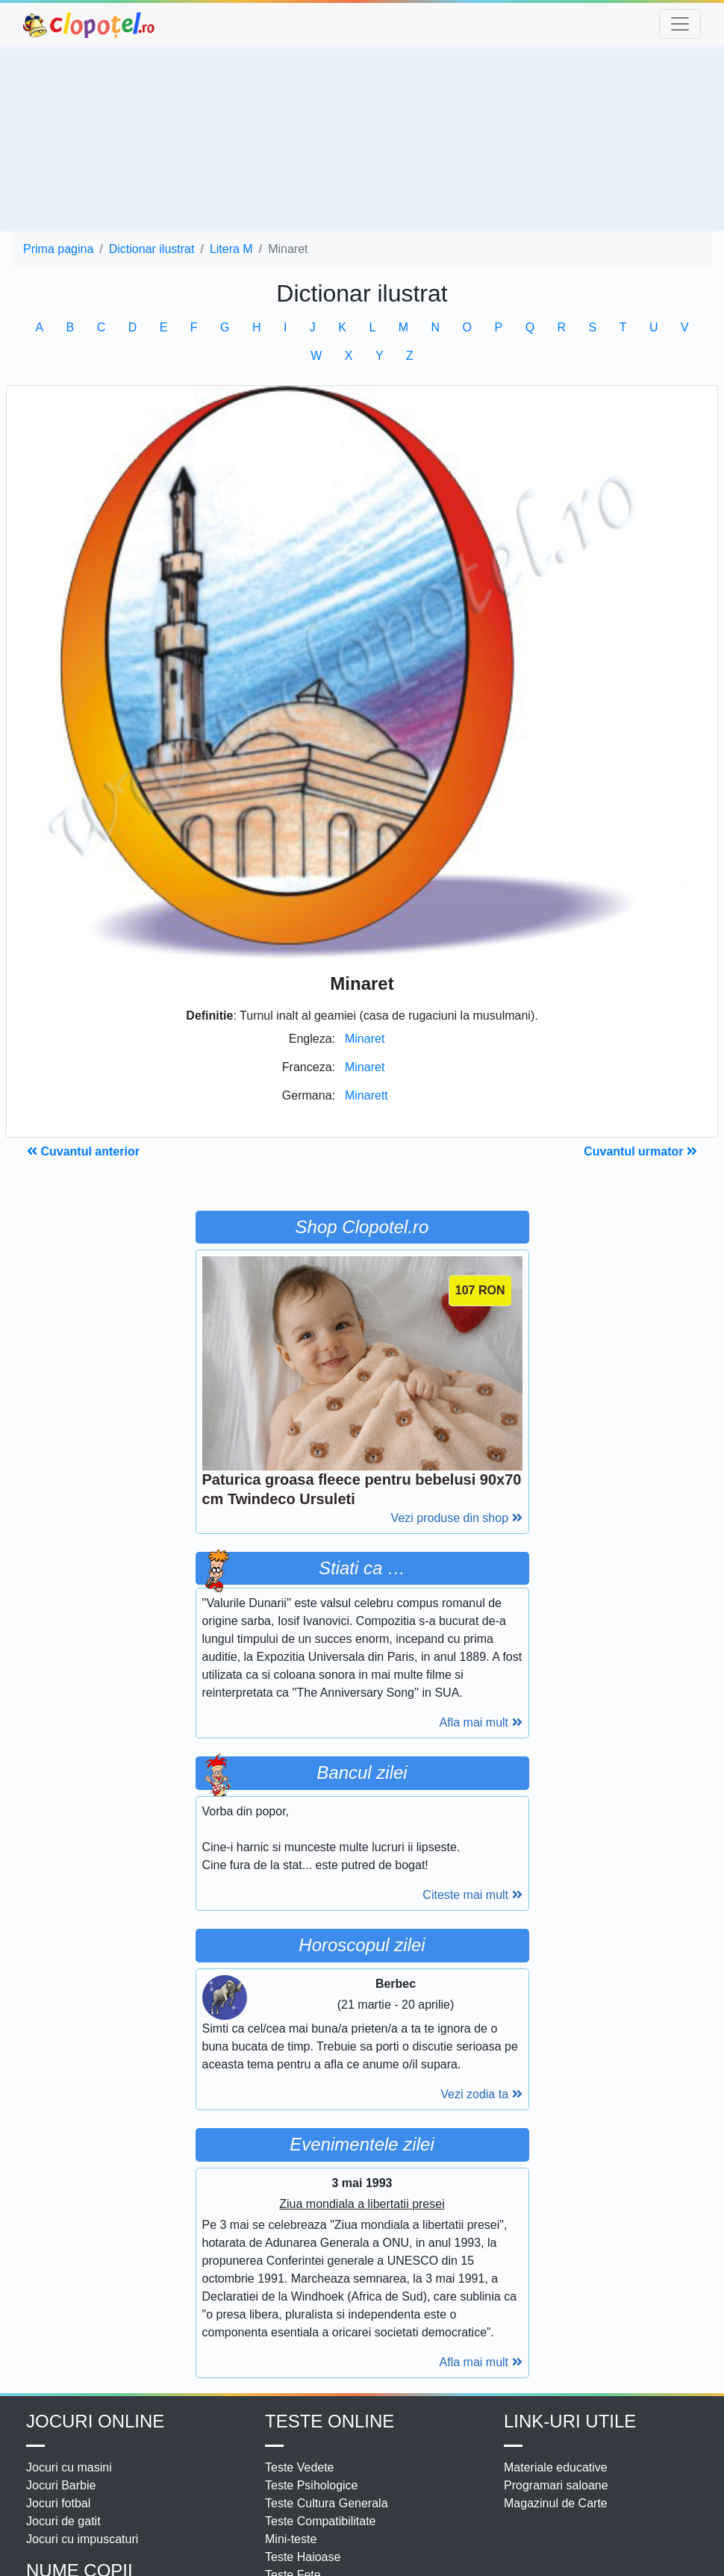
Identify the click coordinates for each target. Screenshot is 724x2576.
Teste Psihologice (311, 2485)
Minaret (364, 1038)
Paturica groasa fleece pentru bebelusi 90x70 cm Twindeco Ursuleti (362, 1489)
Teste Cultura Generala (326, 2503)
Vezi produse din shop (456, 1518)
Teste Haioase (302, 2557)
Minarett (366, 1095)
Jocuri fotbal (58, 2503)
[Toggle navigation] (680, 24)
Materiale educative (556, 2467)
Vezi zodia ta (481, 2094)
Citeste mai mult (472, 1895)
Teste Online (329, 2421)
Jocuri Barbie (61, 2485)
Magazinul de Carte (556, 2503)
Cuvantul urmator (640, 1151)
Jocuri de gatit (63, 2521)
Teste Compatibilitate (320, 2521)
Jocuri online (95, 2421)
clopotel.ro (89, 24)
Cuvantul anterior (83, 1151)
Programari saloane (556, 2485)
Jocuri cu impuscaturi (82, 2539)
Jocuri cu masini (69, 2467)
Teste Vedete (299, 2467)
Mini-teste (290, 2539)
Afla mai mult (481, 1722)
